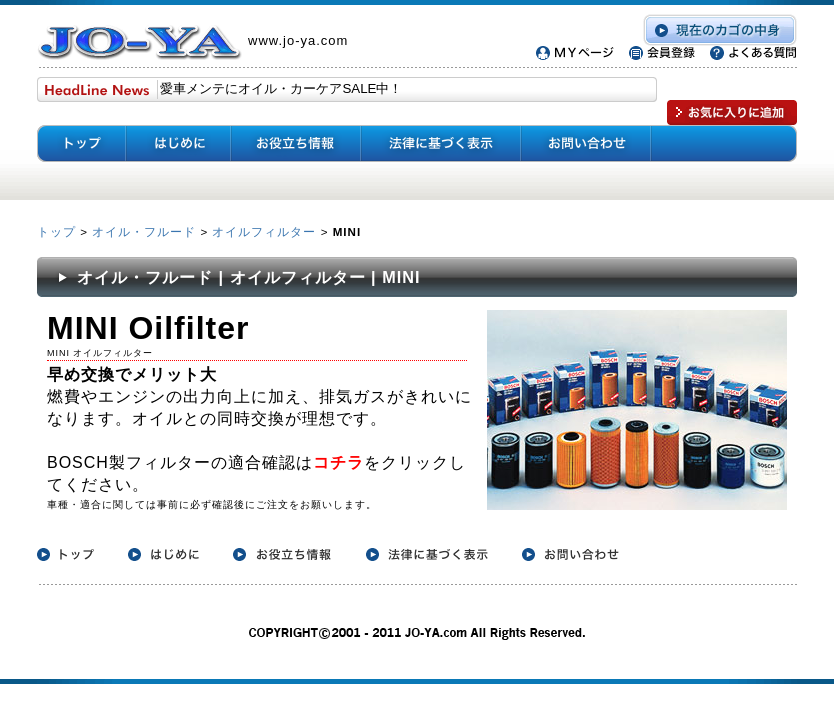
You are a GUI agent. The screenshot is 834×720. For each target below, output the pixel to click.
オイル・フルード (144, 231)
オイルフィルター (264, 231)
